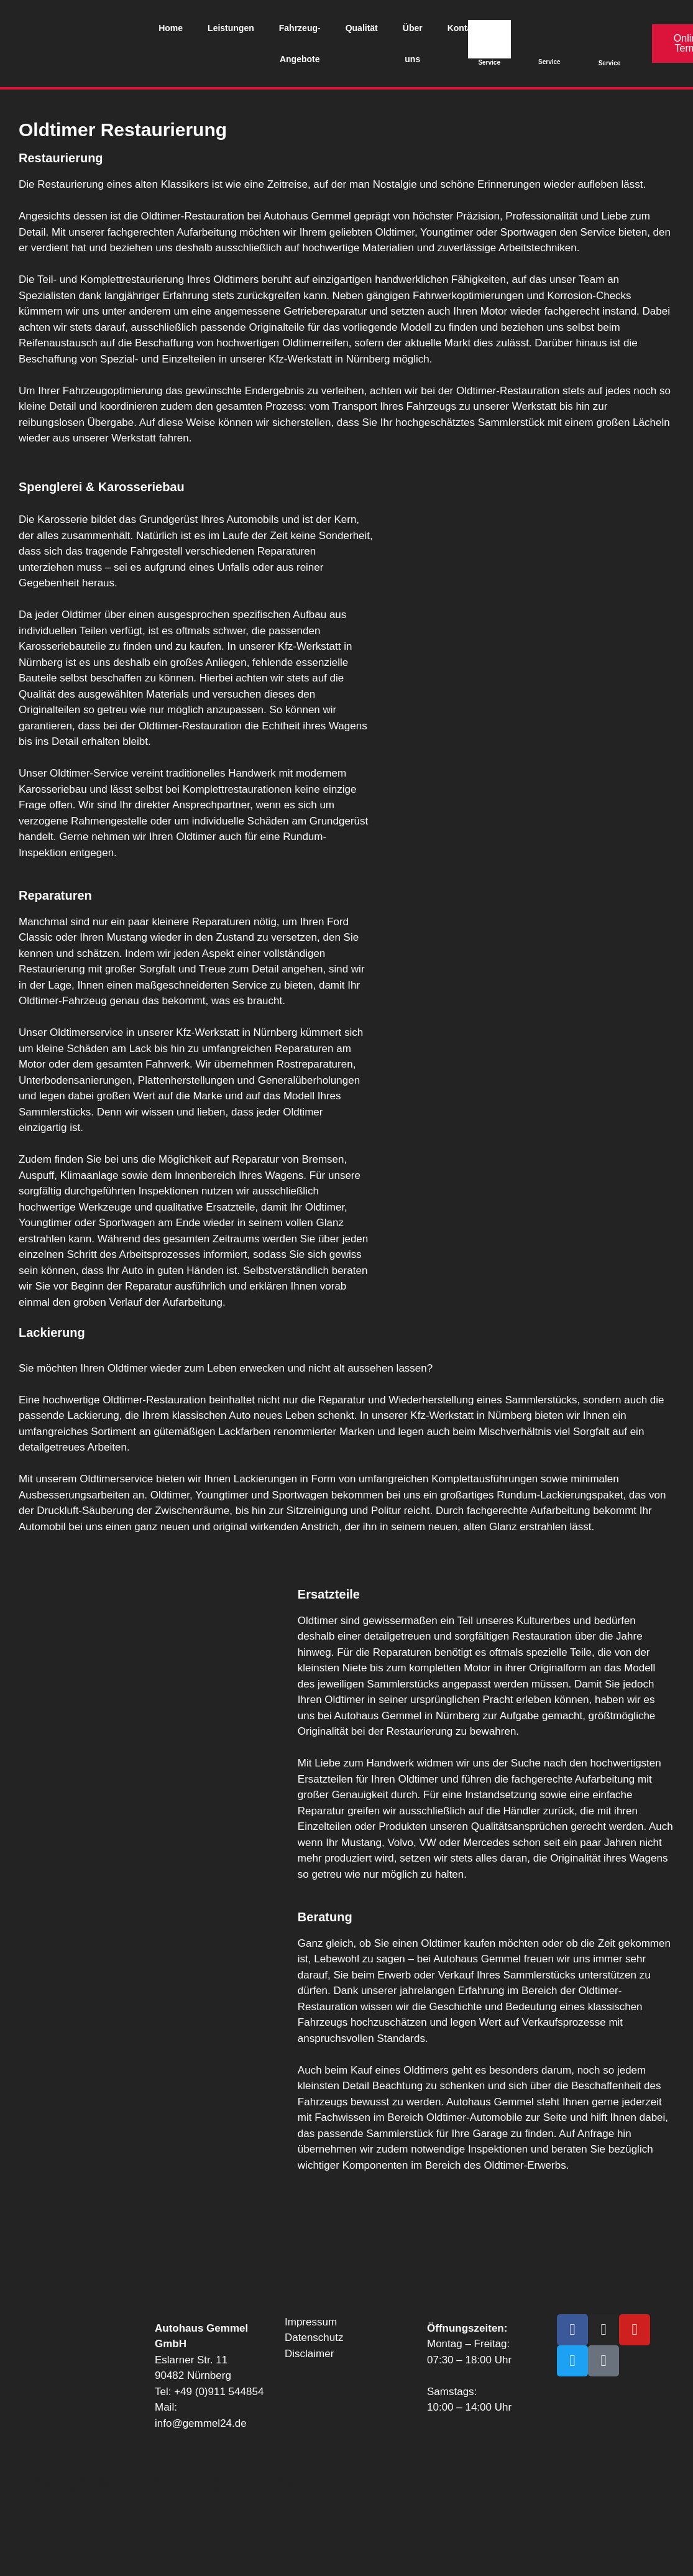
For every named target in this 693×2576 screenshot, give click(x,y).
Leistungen (231, 28)
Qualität (362, 28)
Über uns (413, 43)
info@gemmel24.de (201, 2423)
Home (170, 28)
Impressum (311, 2322)
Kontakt (463, 28)
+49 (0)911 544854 (219, 2392)
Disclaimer (309, 2354)
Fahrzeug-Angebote (300, 43)
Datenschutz (314, 2337)
